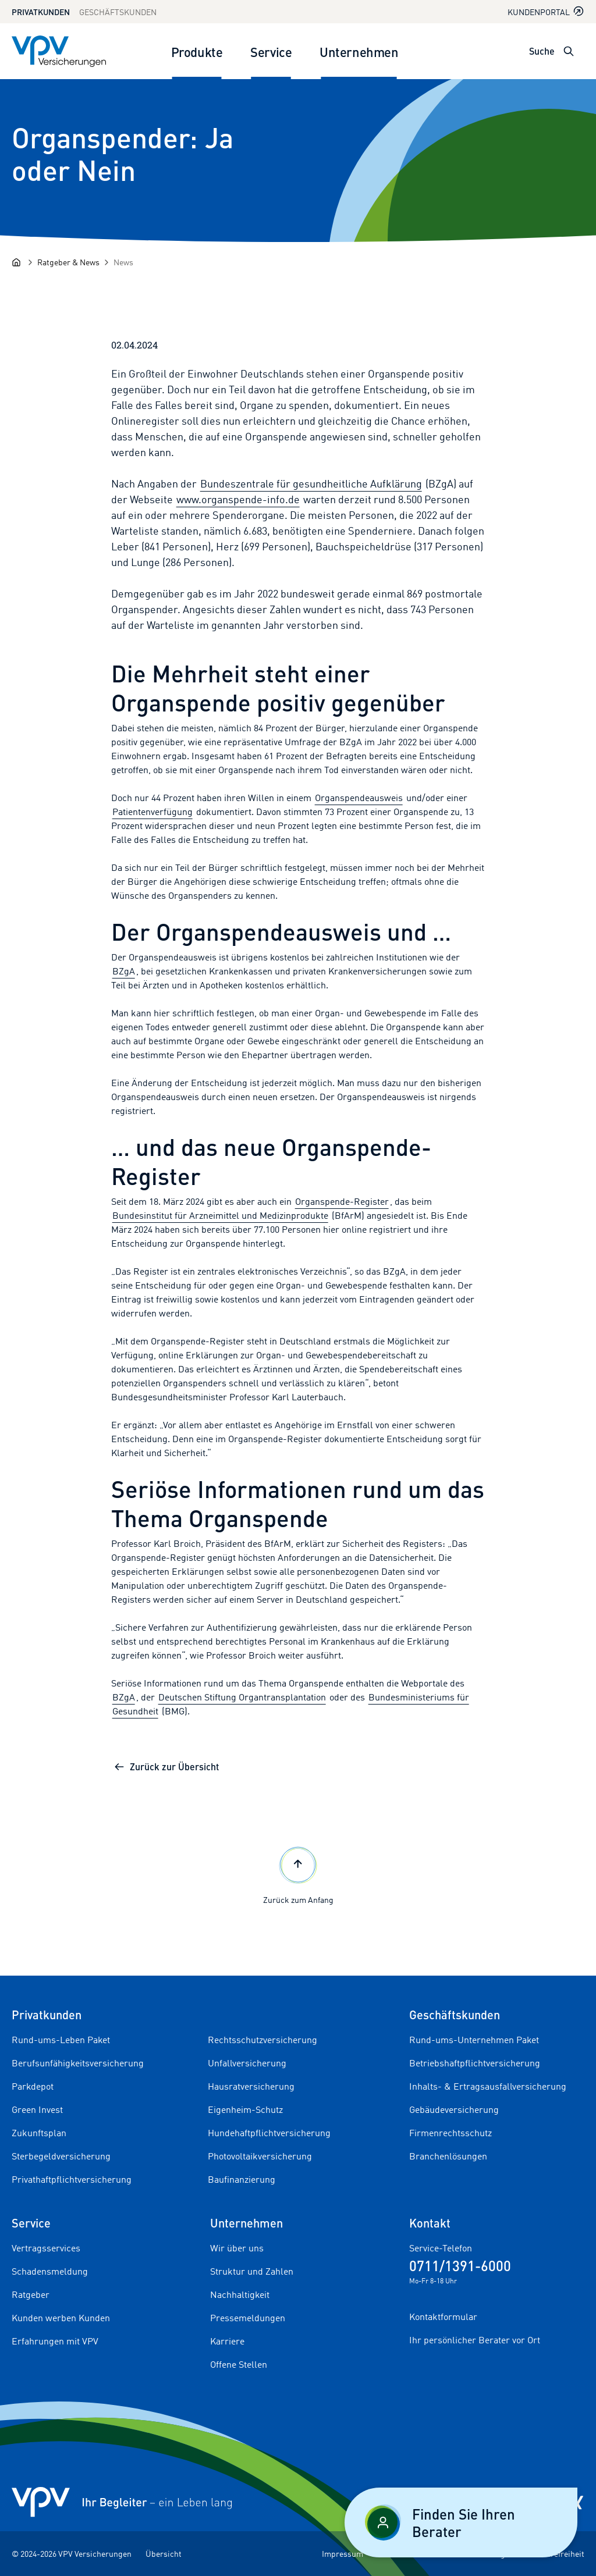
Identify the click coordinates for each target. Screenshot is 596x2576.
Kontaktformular (443, 2316)
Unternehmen (359, 51)
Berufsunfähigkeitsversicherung (78, 2063)
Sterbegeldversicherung (61, 2156)
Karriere (227, 2341)
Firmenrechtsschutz (450, 2133)
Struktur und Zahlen (251, 2271)
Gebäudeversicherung (454, 2109)
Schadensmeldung (50, 2271)
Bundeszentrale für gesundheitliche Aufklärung (311, 483)
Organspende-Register (342, 1201)
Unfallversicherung (247, 2063)
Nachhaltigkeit (239, 2294)
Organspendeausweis (359, 797)
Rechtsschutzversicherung (262, 2039)
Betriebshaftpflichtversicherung (474, 2063)
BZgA (123, 971)
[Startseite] (16, 262)
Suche (542, 51)
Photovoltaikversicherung (260, 2156)
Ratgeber (30, 2294)
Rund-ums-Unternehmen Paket (474, 2039)
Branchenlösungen (448, 2156)
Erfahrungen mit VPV (55, 2341)
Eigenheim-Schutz (245, 2109)
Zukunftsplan (39, 2133)
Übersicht (164, 2554)
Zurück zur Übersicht (166, 1766)
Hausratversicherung (251, 2086)
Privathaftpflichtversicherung (72, 2179)
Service (271, 51)
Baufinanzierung (241, 2179)
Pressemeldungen (247, 2318)
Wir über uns (237, 2248)
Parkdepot (33, 2086)
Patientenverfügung (152, 811)
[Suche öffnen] (568, 51)
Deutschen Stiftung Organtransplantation (242, 1697)
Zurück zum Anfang (298, 1874)
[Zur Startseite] (59, 51)
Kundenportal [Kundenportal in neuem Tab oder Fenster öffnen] (546, 11)
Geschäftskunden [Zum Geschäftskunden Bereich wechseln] (118, 12)
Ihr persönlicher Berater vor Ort (474, 2340)
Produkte (196, 51)
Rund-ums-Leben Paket (61, 2039)
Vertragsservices (46, 2248)
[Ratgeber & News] (68, 262)
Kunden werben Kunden (61, 2318)
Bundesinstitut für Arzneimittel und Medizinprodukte (220, 1215)
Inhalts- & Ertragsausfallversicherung (487, 2086)
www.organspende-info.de (238, 499)
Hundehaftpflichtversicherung (269, 2133)
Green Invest (37, 2109)
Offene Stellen (238, 2364)
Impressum (342, 2554)
